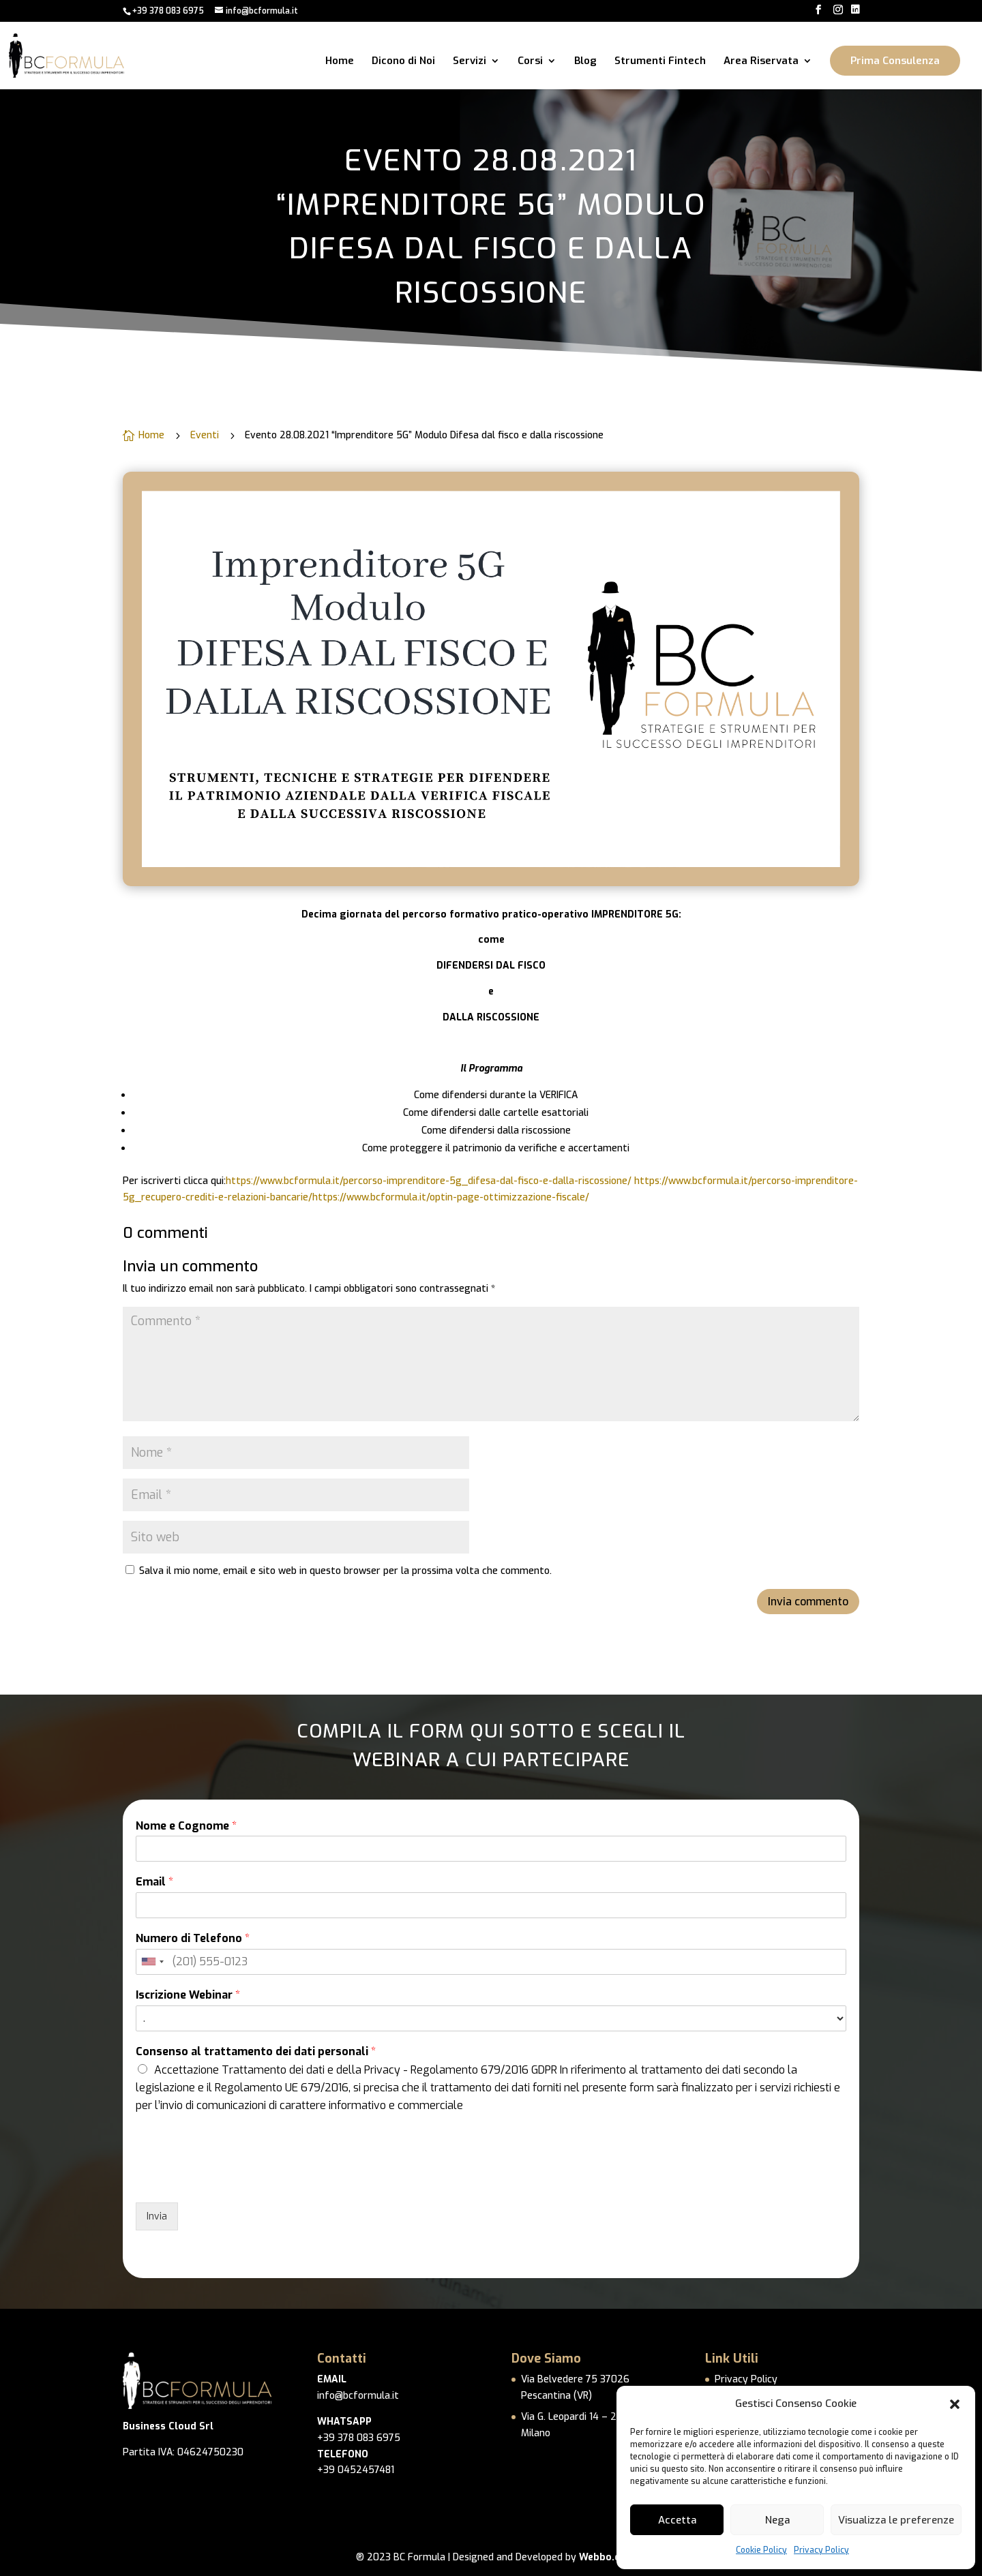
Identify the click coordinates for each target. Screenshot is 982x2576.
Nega (777, 2520)
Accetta (677, 2520)
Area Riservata (761, 61)
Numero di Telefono (193, 1938)
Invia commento (808, 1601)
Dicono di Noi (403, 61)
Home (339, 61)
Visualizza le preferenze (896, 2520)
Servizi (469, 61)
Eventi (204, 435)
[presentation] (239, 2180)
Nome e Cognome (186, 1826)
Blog (585, 61)
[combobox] (152, 1962)
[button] (955, 2404)
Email (154, 1882)
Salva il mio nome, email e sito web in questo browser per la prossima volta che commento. (345, 1570)
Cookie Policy (761, 2550)
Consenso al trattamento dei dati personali (256, 2052)
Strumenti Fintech (660, 61)
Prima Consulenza (895, 60)
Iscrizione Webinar (188, 1995)
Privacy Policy (821, 2550)
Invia (157, 2216)
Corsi (530, 61)
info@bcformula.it (358, 2395)
